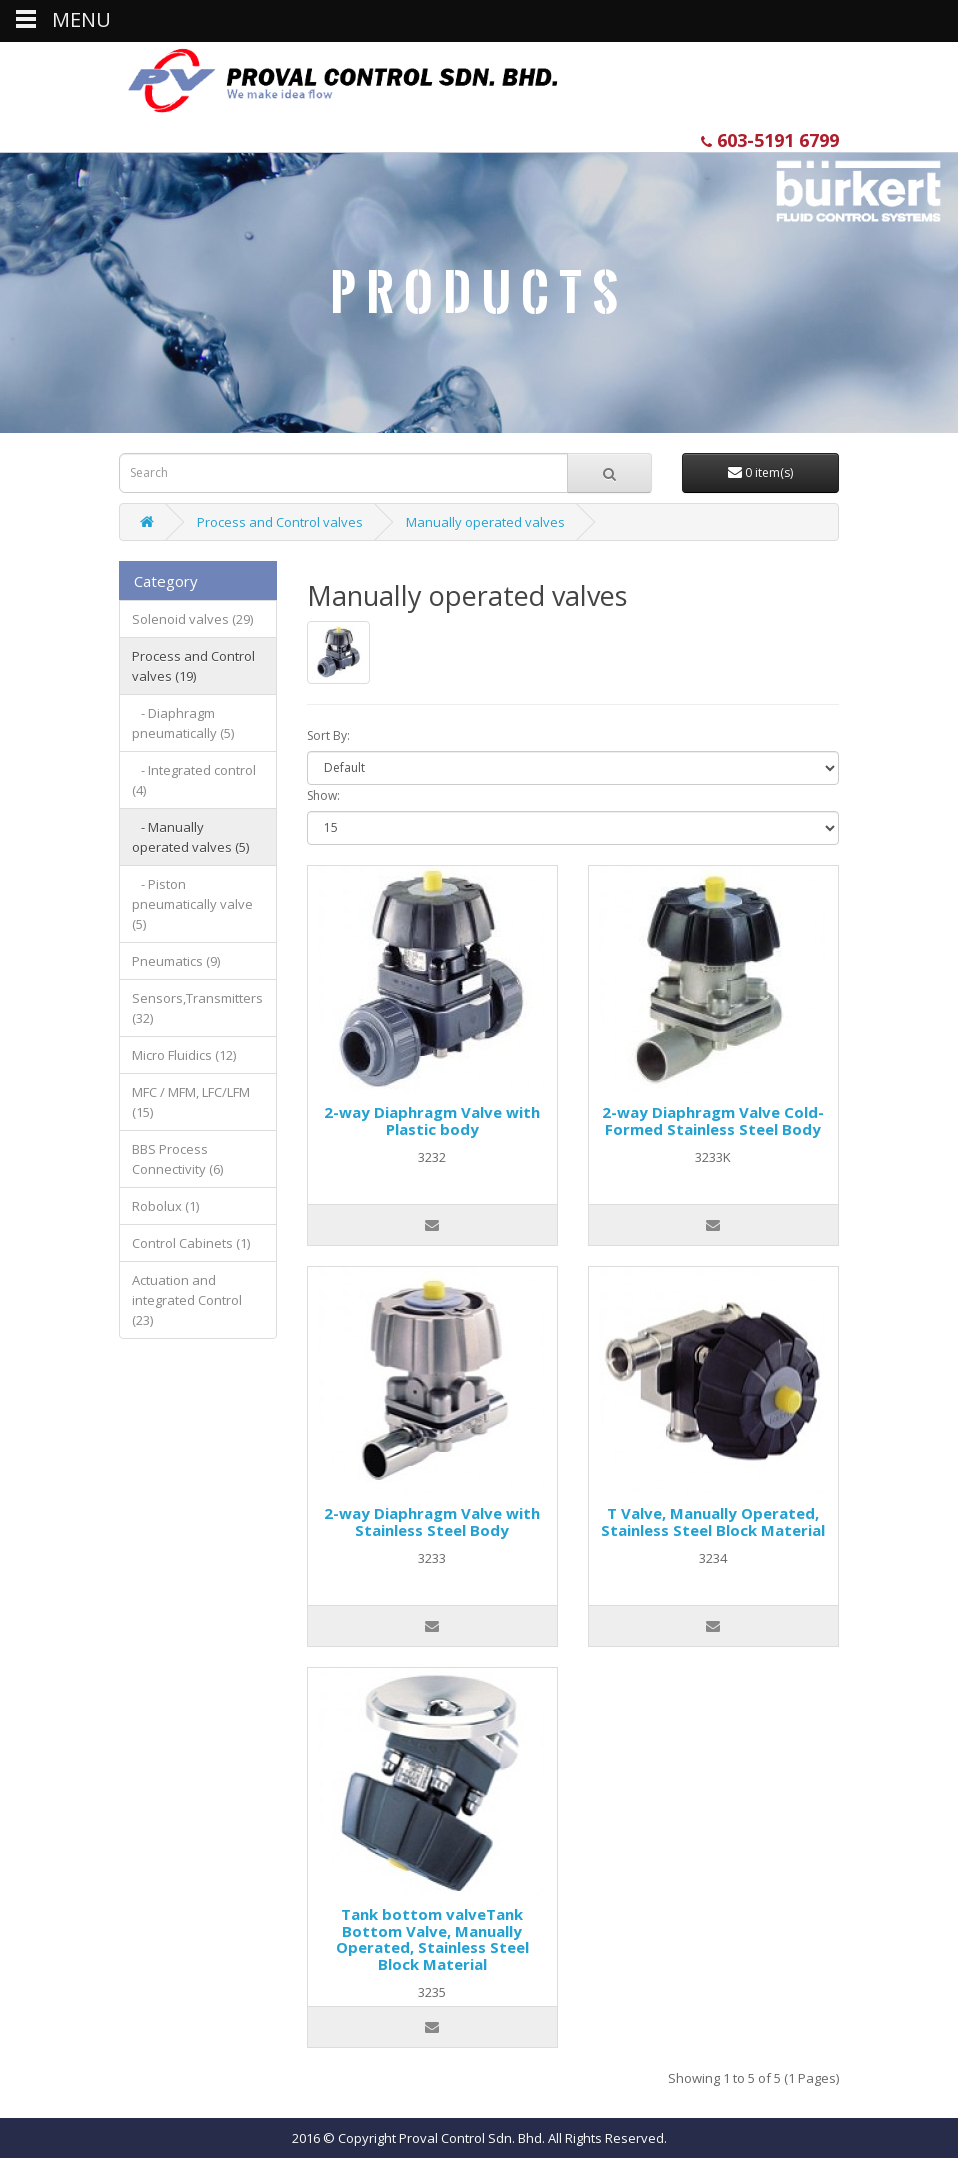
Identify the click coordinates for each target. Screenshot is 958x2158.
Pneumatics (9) (176, 961)
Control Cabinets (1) (191, 1243)
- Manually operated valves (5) (190, 837)
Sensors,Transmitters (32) (197, 1008)
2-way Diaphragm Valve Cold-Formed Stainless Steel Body (713, 1120)
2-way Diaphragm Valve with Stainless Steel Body (432, 1521)
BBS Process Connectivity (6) (177, 1159)
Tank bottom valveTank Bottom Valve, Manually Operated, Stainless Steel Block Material (432, 1939)
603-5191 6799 (770, 140)
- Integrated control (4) (194, 780)
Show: (323, 795)
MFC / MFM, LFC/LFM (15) (191, 1102)
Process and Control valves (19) (193, 666)
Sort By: (328, 735)
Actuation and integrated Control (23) (187, 1300)
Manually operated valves (485, 522)
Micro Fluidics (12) (184, 1055)
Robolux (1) (165, 1206)
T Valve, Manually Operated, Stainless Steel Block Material (713, 1521)
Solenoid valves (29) (192, 619)
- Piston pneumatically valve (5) (192, 904)
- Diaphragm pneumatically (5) (183, 723)
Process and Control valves (280, 522)
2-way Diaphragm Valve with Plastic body (432, 1120)
